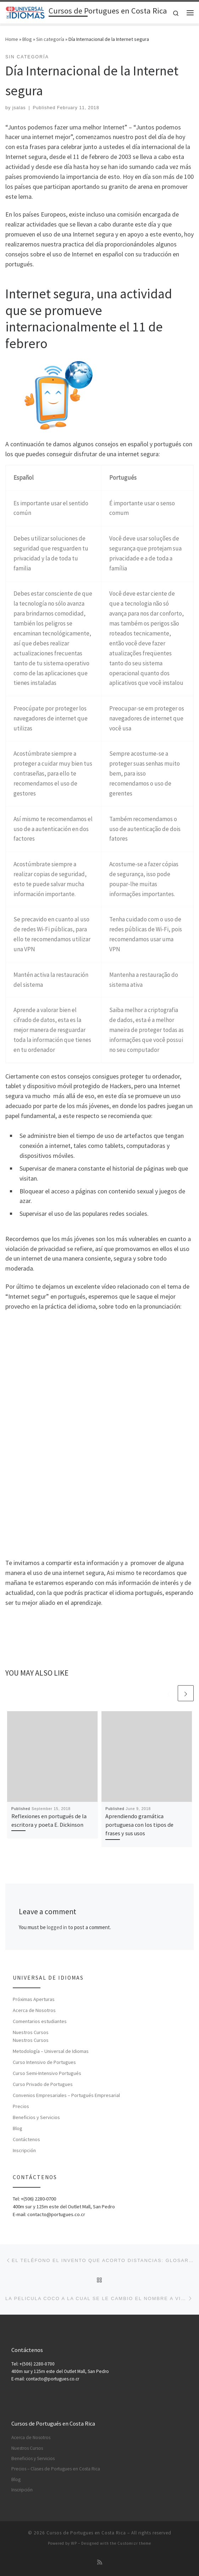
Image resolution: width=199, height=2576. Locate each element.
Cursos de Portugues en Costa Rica (86, 2533)
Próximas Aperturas (34, 1999)
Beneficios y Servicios (36, 2117)
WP (74, 2543)
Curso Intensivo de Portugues (44, 2062)
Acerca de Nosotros (34, 2010)
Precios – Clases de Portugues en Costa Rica (55, 2469)
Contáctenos (26, 2139)
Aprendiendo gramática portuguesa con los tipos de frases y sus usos (139, 1825)
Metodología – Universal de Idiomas (51, 2051)
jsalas (19, 107)
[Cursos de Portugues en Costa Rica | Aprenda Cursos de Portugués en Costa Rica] (25, 12)
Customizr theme (134, 2543)
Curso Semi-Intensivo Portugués (47, 2073)
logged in (57, 1927)
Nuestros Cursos (31, 2032)
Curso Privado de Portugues (43, 2084)
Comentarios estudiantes (40, 2021)
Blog (27, 39)
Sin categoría (50, 39)
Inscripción (24, 2150)
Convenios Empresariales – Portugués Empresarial (66, 2095)
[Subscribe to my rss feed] (99, 2562)
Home (11, 39)
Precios (21, 2106)
